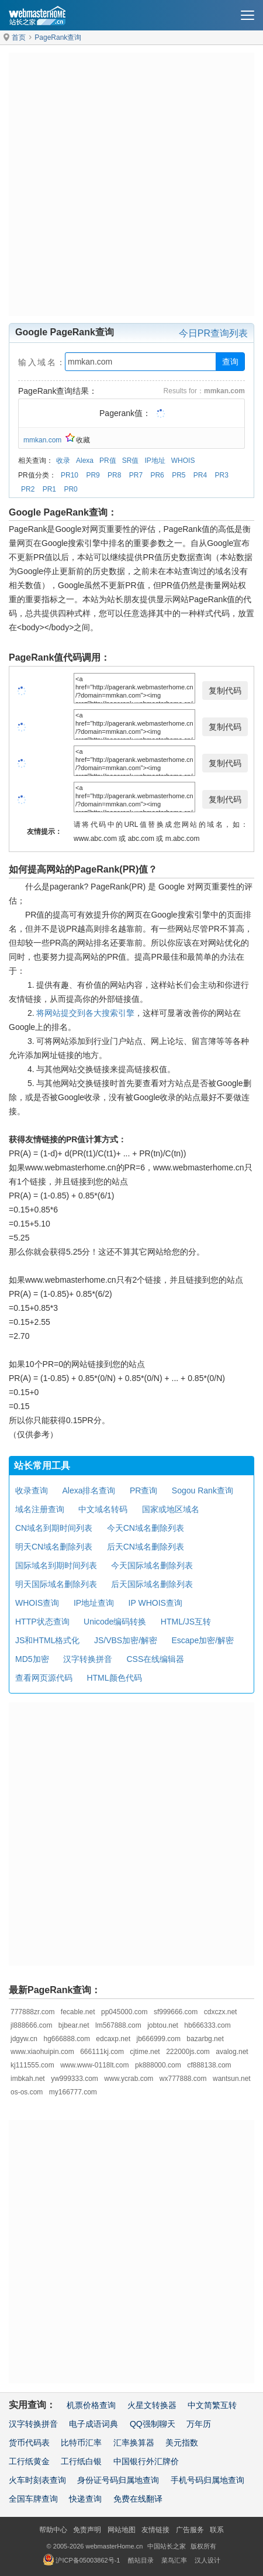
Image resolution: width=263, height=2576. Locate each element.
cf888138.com (209, 2065)
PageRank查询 (57, 37)
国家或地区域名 (170, 1509)
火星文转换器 (152, 2405)
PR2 (27, 489)
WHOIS (183, 460)
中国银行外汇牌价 (146, 2461)
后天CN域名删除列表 (145, 1546)
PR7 (136, 475)
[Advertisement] (131, 184)
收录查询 (31, 1490)
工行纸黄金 (29, 2461)
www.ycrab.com (128, 2078)
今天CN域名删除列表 (145, 1528)
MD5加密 (32, 1659)
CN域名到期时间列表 (53, 1528)
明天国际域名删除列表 (56, 1584)
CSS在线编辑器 (155, 1659)
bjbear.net (73, 2025)
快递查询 (85, 2498)
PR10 (69, 475)
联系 (217, 2530)
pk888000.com (158, 2065)
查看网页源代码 (43, 1677)
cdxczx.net (220, 2012)
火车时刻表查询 (37, 2480)
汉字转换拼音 (87, 1659)
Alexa (85, 460)
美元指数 (181, 2442)
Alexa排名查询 (88, 1490)
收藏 (77, 440)
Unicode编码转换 (115, 1621)
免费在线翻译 (137, 2498)
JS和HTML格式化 (47, 1640)
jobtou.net (162, 2025)
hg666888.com (66, 2039)
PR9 (92, 475)
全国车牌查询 (33, 2498)
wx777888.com (183, 2078)
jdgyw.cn (24, 2039)
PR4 (200, 475)
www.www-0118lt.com (94, 2065)
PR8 (114, 475)
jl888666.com (31, 2025)
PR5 (178, 475)
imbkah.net (28, 2078)
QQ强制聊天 (152, 2424)
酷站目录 (141, 2560)
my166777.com (73, 2092)
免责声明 (87, 2530)
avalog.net (232, 2052)
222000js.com (188, 2052)
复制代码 (225, 690)
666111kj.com (102, 2052)
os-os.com (27, 2092)
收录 (63, 460)
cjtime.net (145, 2052)
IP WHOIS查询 (155, 1603)
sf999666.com (176, 2012)
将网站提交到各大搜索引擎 (85, 1013)
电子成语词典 (93, 2424)
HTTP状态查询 (42, 1621)
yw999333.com (74, 2078)
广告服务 (190, 2530)
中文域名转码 (102, 1509)
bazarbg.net (204, 2039)
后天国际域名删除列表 (152, 1584)
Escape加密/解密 (203, 1640)
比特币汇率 (81, 2442)
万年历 (198, 2424)
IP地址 (154, 460)
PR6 (157, 475)
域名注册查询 (39, 1509)
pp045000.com (124, 2012)
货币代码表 (29, 2442)
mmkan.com (42, 440)
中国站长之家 (166, 2546)
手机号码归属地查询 (207, 2480)
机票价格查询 (91, 2405)
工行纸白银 (81, 2461)
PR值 (107, 460)
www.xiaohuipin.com (42, 2052)
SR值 (130, 460)
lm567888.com (118, 2025)
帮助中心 (53, 2530)
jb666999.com (159, 2039)
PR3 (222, 475)
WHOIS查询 (37, 1603)
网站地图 (122, 2530)
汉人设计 (207, 2560)
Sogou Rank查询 (202, 1490)
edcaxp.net (113, 2039)
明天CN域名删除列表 (53, 1546)
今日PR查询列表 (213, 333)
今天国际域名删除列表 (152, 1565)
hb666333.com (207, 2025)
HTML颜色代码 (113, 1677)
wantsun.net (232, 2078)
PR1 (49, 489)
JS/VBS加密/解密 (125, 1640)
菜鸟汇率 (174, 2560)
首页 (19, 37)
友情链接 (155, 2530)
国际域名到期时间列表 (56, 1565)
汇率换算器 (133, 2442)
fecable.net (78, 2012)
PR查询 (143, 1490)
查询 (230, 361)
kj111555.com (32, 2065)
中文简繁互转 (212, 2405)
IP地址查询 (94, 1603)
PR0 (70, 489)
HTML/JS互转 (186, 1621)
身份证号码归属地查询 (118, 2480)
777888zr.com (32, 2012)
